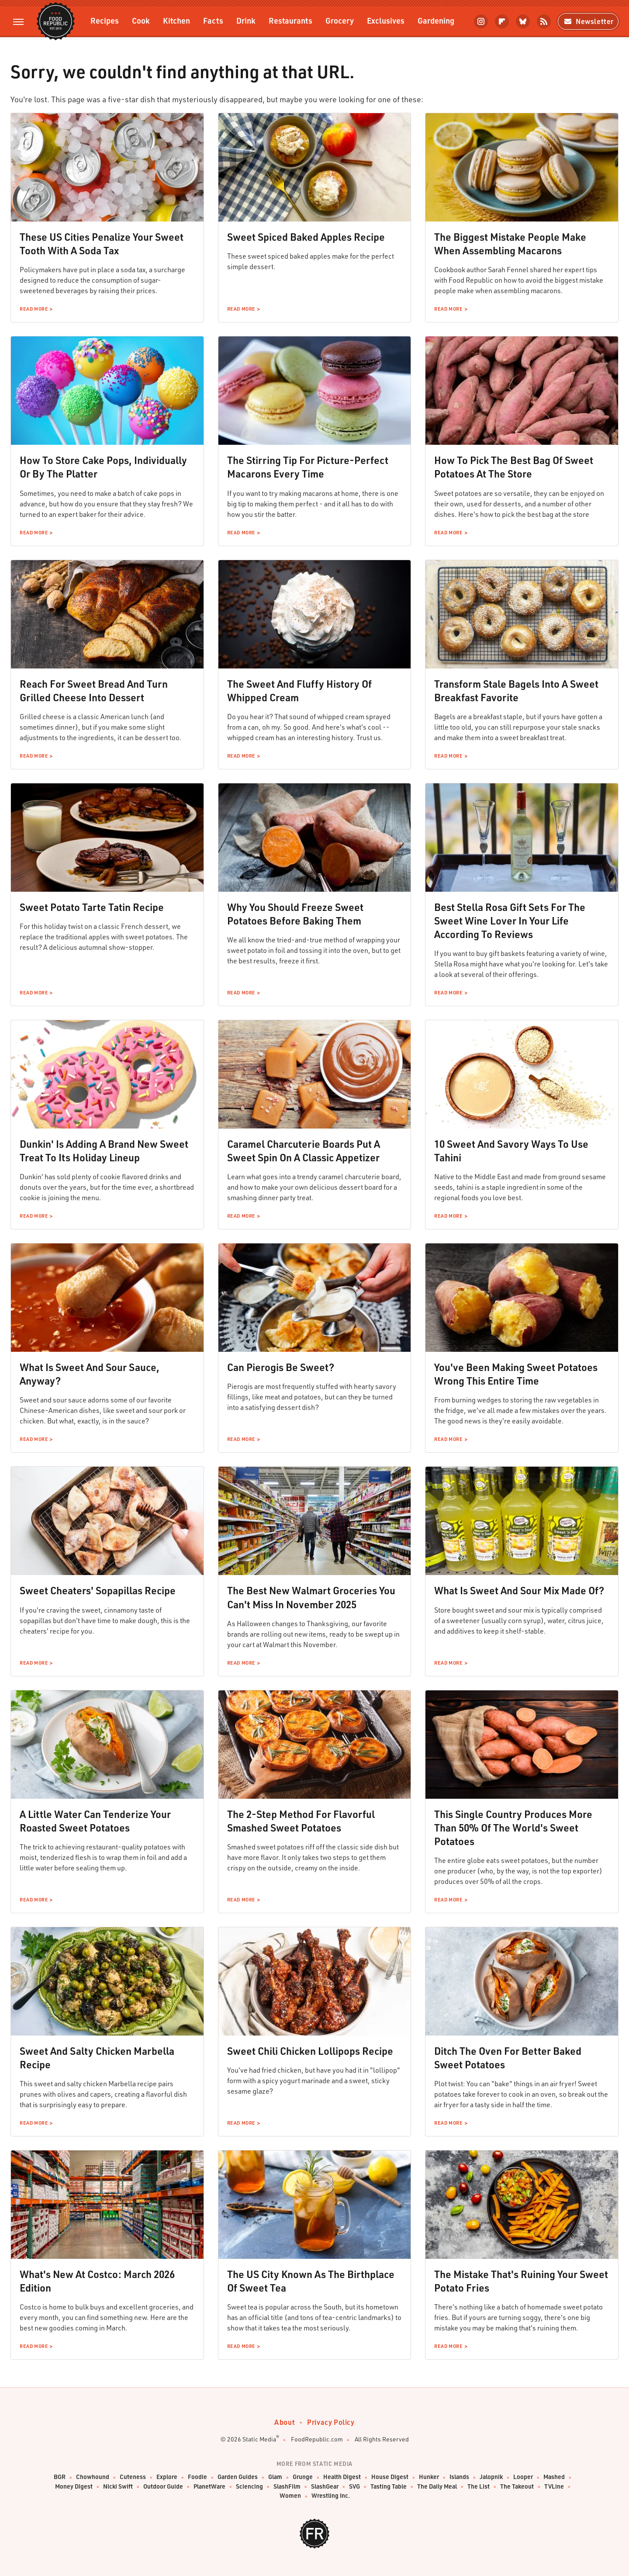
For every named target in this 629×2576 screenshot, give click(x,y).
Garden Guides (238, 2477)
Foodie (197, 2477)
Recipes (104, 20)
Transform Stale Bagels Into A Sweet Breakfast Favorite (516, 690)
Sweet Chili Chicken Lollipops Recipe (310, 2050)
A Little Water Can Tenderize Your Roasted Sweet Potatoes (95, 1820)
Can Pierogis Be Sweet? (280, 1367)
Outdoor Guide (163, 2486)
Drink (246, 20)
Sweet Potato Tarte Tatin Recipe (92, 907)
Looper (523, 2477)
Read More (34, 309)
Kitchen (176, 20)
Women (290, 2496)
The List (478, 2486)
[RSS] (544, 21)
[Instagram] (481, 21)
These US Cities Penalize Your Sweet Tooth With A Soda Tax (101, 243)
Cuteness (133, 2477)
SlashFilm (287, 2486)
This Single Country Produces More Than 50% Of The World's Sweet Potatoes (513, 1827)
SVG (354, 2486)
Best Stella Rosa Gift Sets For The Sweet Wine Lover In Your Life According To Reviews (509, 920)
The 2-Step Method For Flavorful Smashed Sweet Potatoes (301, 1820)
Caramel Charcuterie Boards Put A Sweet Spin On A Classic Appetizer (303, 1150)
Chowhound (92, 2477)
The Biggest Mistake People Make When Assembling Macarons (510, 243)
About (284, 2422)
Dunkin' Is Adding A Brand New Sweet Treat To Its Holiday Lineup (104, 1150)
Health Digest (342, 2477)
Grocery (339, 20)
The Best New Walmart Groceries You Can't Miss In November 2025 (311, 1597)
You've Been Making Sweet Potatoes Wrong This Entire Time (516, 1374)
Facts (213, 20)
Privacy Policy (330, 2422)
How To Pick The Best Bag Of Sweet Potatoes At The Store (513, 467)
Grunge (303, 2477)
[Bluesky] (523, 21)
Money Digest (74, 2486)
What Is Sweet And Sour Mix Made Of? (519, 1590)
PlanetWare (209, 2486)
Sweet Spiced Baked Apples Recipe (306, 236)
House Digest (389, 2477)
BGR (60, 2477)
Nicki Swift (118, 2486)
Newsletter (588, 21)
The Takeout (517, 2486)
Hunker (429, 2477)
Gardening (436, 20)
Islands (459, 2477)
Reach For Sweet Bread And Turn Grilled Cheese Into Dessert (94, 690)
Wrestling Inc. (330, 2496)
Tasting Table (388, 2486)
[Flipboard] (502, 21)
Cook (141, 20)
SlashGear (325, 2486)
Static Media (259, 2439)
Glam (275, 2477)
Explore (166, 2477)
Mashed (554, 2477)
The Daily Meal (437, 2486)
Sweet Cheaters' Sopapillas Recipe (98, 1590)
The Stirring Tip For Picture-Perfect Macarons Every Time (307, 467)
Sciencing (249, 2486)
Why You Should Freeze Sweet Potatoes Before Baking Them (295, 913)
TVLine (554, 2486)
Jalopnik (491, 2477)
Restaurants (290, 20)
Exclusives (385, 20)
